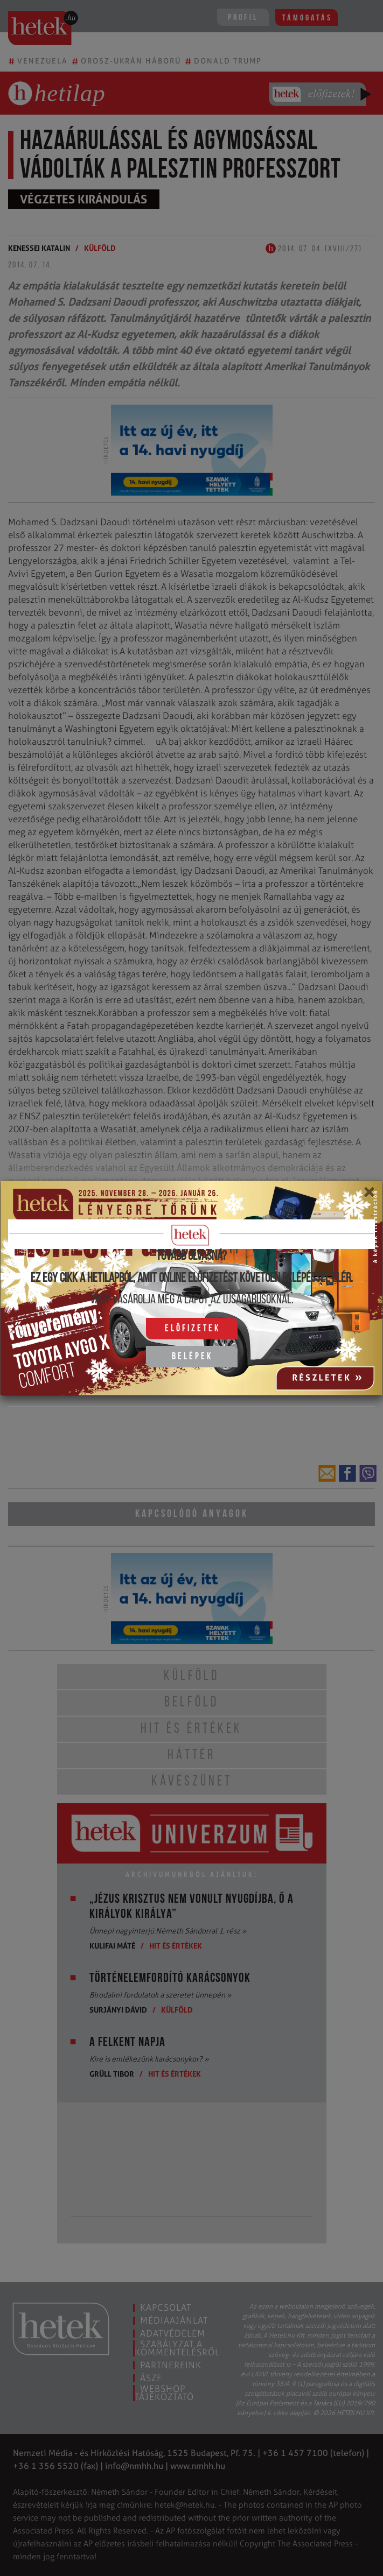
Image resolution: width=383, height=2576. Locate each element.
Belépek (192, 1357)
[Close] (368, 1196)
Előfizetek (192, 1329)
